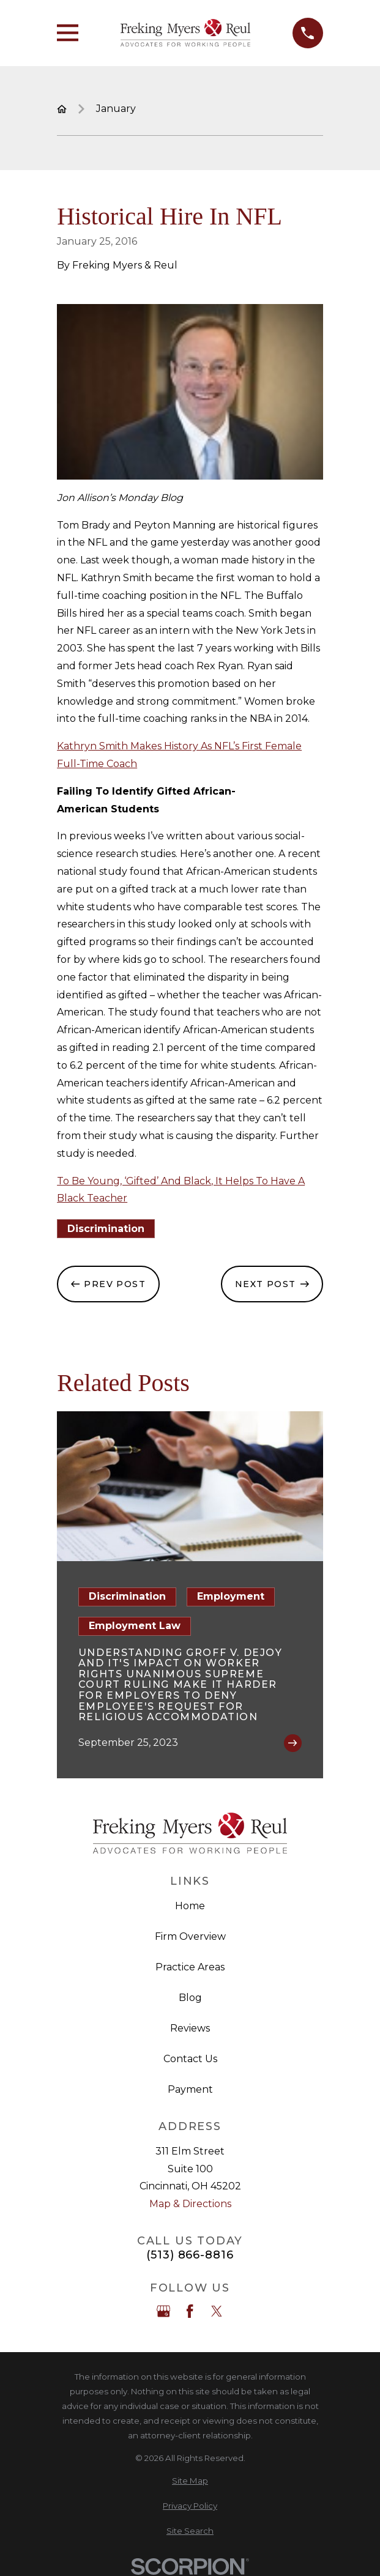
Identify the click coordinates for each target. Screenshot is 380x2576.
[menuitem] (190, 2481)
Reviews (190, 2028)
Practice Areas (190, 1967)
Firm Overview (190, 1936)
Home (190, 1906)
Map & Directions (190, 2204)
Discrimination (105, 1228)
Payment (190, 2089)
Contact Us (190, 2059)
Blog (190, 1997)
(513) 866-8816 (190, 2254)
